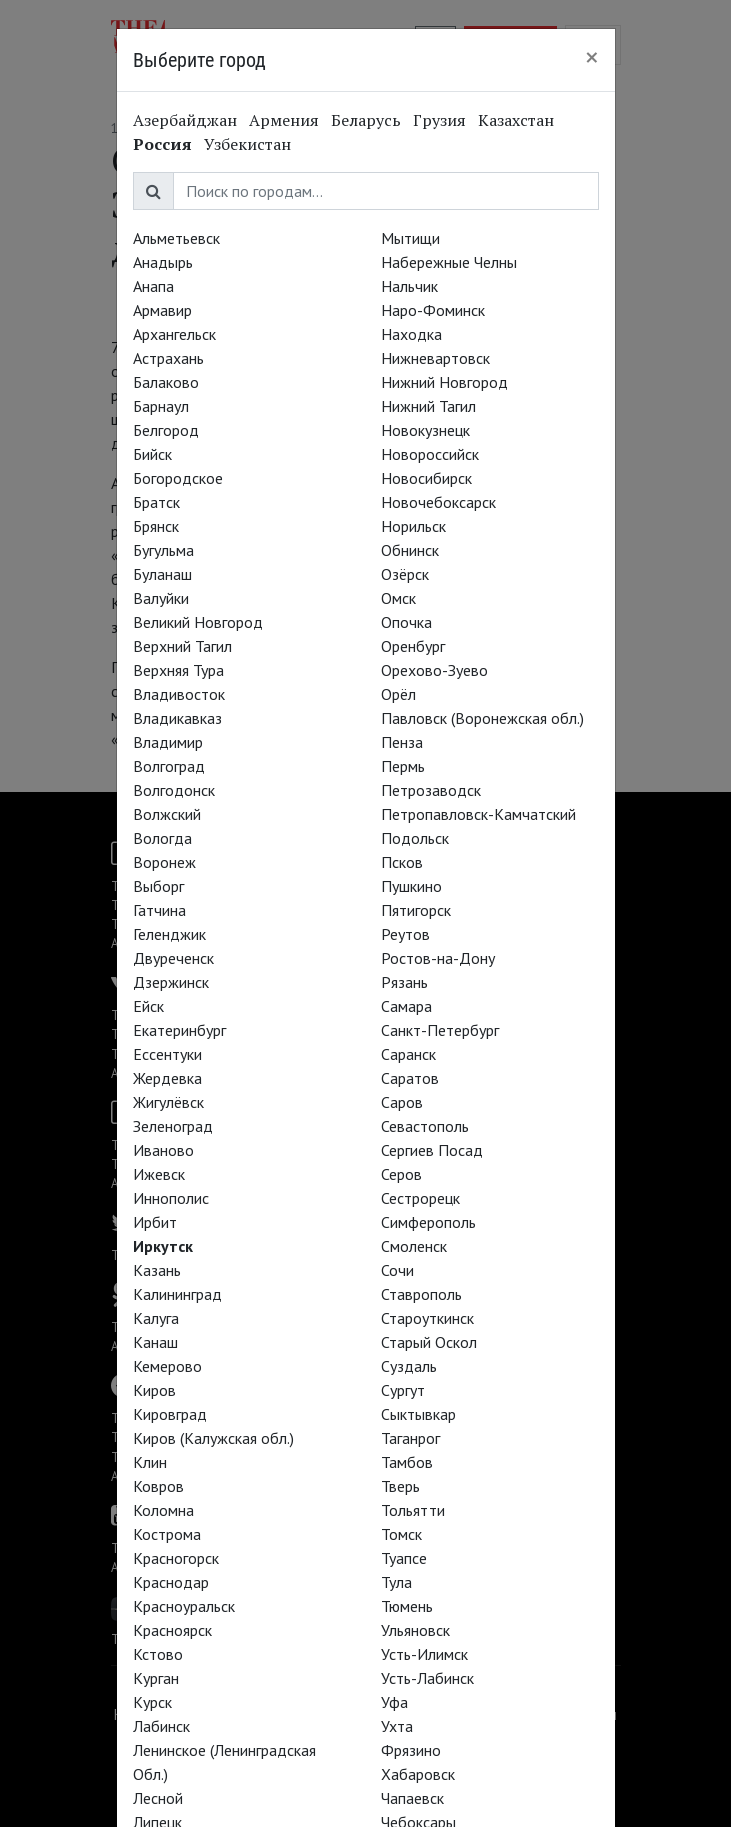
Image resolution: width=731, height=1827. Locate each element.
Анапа (153, 286)
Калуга (156, 1318)
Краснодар (171, 1582)
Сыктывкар (418, 1414)
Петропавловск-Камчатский (478, 814)
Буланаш (162, 574)
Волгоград (169, 766)
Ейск (148, 1006)
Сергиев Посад (432, 1150)
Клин (150, 1462)
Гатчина (159, 910)
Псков (402, 862)
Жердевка (167, 1078)
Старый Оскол (429, 1342)
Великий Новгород (198, 622)
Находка (411, 334)
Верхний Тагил (182, 646)
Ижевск (159, 1174)
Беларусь (366, 120)
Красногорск (176, 1558)
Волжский (167, 814)
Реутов (405, 934)
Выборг (158, 886)
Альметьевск (176, 238)
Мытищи (410, 238)
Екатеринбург (179, 1030)
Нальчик (409, 286)
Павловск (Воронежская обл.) (482, 718)
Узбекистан (247, 144)
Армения (284, 120)
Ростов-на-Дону (438, 958)
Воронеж (164, 862)
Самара (406, 1006)
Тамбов (407, 1462)
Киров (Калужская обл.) (213, 1438)
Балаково (166, 382)
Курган (156, 1678)
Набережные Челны (449, 262)
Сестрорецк (420, 1198)
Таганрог (410, 1438)
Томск (401, 1534)
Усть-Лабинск (427, 1678)
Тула (396, 1582)
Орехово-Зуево (434, 670)
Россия (162, 144)
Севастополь (425, 1126)
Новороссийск (430, 454)
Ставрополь (421, 1294)
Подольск (415, 838)
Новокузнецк (425, 430)
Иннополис (171, 1198)
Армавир (162, 310)
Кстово (158, 1654)
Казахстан (516, 120)
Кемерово (167, 1366)
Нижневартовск (435, 358)
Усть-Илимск (424, 1654)
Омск (398, 598)
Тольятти (413, 1510)
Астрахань (168, 358)
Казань (157, 1270)
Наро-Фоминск (433, 310)
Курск (152, 1702)
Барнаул (161, 406)
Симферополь (428, 1222)
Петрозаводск (431, 790)
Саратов (410, 1078)
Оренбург (413, 646)
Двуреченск (173, 958)
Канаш (155, 1342)
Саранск (408, 1054)
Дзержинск (171, 982)
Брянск (156, 526)
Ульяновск (415, 1630)
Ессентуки (167, 1054)
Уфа (394, 1702)
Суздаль (409, 1366)
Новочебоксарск (438, 502)
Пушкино (411, 886)
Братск (156, 502)
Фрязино (411, 1750)
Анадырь (163, 262)
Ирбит (155, 1222)
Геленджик (169, 934)
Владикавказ (177, 718)
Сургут (403, 1390)
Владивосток (179, 694)
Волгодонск (174, 790)
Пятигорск (416, 910)
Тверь (400, 1486)
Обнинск (410, 550)
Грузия (439, 120)
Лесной (158, 1798)
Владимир (168, 742)
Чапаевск (412, 1798)
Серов (401, 1174)
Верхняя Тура (178, 670)
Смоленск (414, 1246)
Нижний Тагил (428, 406)
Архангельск (174, 334)
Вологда (162, 838)
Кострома (167, 1534)
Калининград (177, 1294)
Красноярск (172, 1630)
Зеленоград (173, 1126)
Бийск (152, 454)
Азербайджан (185, 120)
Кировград (170, 1414)
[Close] (592, 57)
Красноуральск (184, 1606)
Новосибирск (426, 478)
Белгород (166, 430)
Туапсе (404, 1558)
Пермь (403, 766)
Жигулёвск (168, 1102)
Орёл (398, 694)
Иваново (163, 1150)
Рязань (404, 982)
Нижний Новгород (444, 382)
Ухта (397, 1726)
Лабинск (161, 1726)
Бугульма (163, 550)
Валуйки (161, 598)
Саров (402, 1102)
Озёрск (405, 574)
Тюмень (407, 1606)
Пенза (402, 742)
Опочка (406, 622)
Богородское (178, 478)
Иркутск (163, 1246)
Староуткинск (427, 1318)
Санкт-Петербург (440, 1030)
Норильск (413, 526)
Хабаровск (418, 1774)
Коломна (163, 1510)
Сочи (397, 1270)
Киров (154, 1390)
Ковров (158, 1486)
